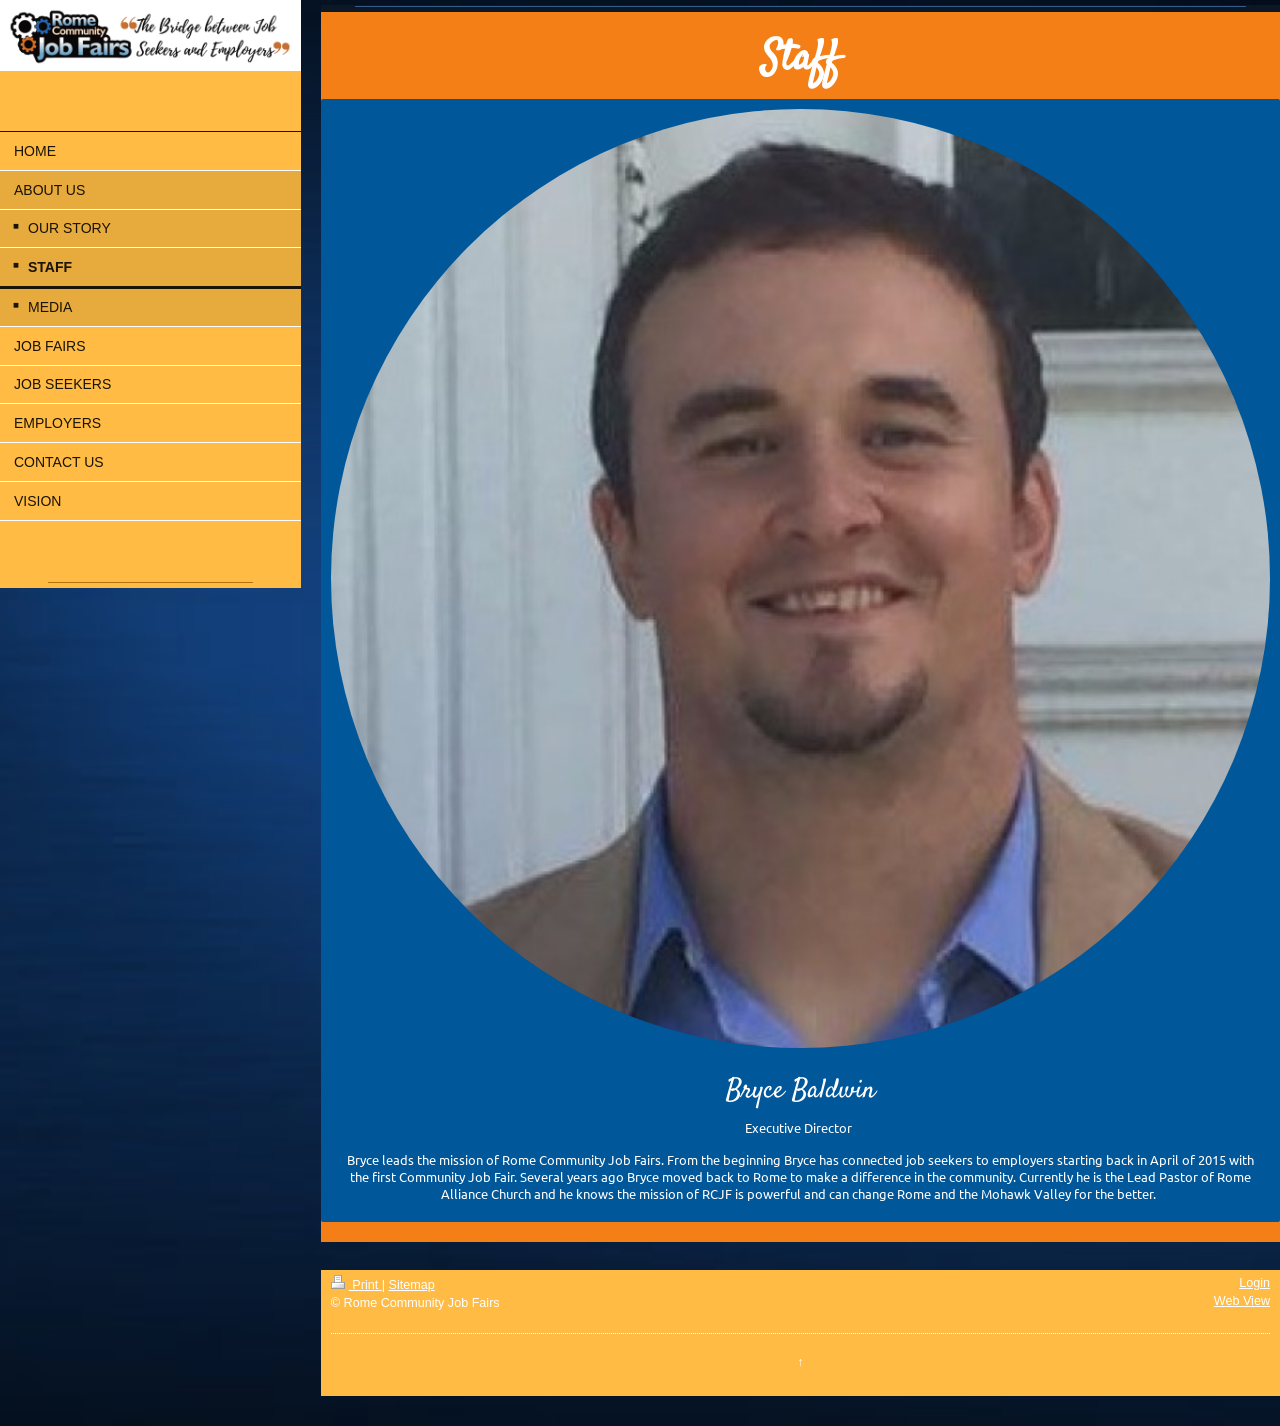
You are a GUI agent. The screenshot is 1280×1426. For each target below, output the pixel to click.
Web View (1242, 1301)
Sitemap (412, 1285)
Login (1254, 1283)
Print (356, 1285)
